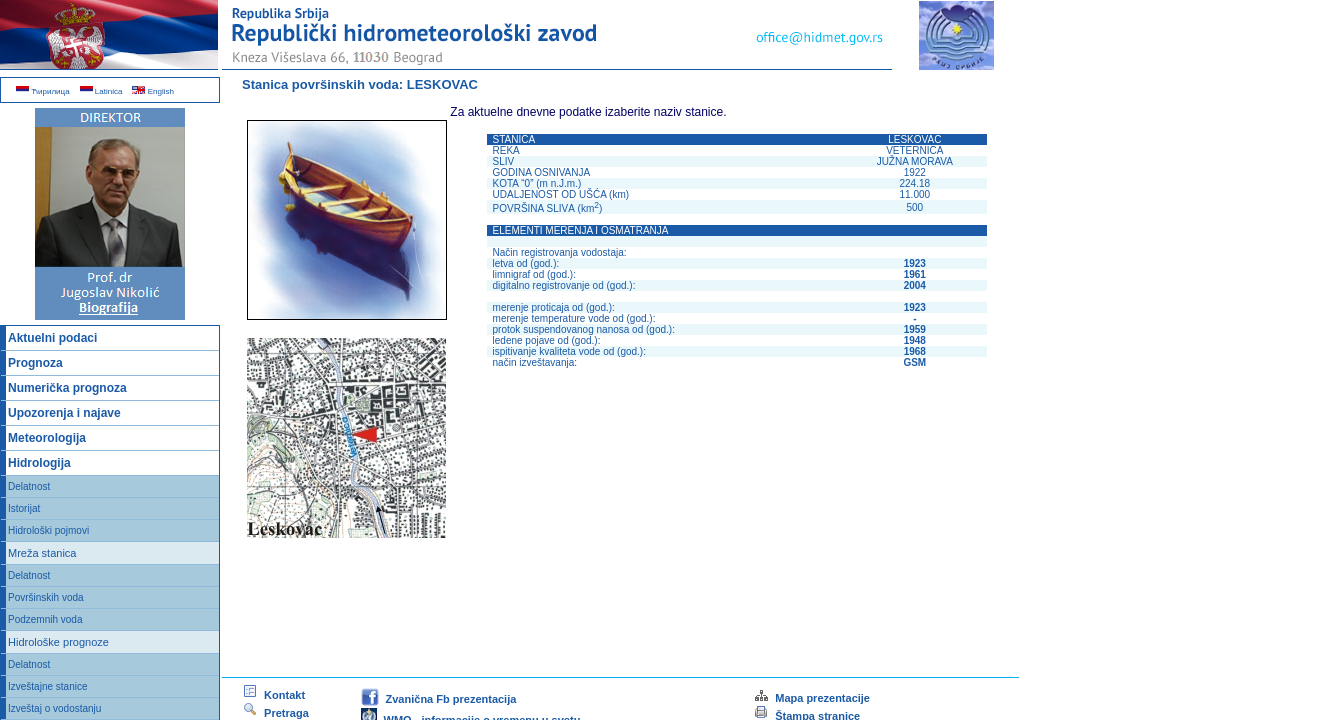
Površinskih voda (46, 597)
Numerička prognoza (67, 388)
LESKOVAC (442, 84)
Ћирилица (43, 91)
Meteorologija (47, 438)
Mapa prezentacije (811, 698)
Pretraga (275, 713)
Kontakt (273, 695)
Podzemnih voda (45, 619)
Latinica (101, 91)
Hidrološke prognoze (58, 642)
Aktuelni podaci (52, 338)
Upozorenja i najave (64, 413)
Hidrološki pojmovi (48, 530)
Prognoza (35, 363)
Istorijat (24, 508)
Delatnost (29, 486)
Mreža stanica (42, 553)
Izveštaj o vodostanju (54, 708)
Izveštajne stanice (48, 686)
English (152, 91)
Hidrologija (39, 463)
